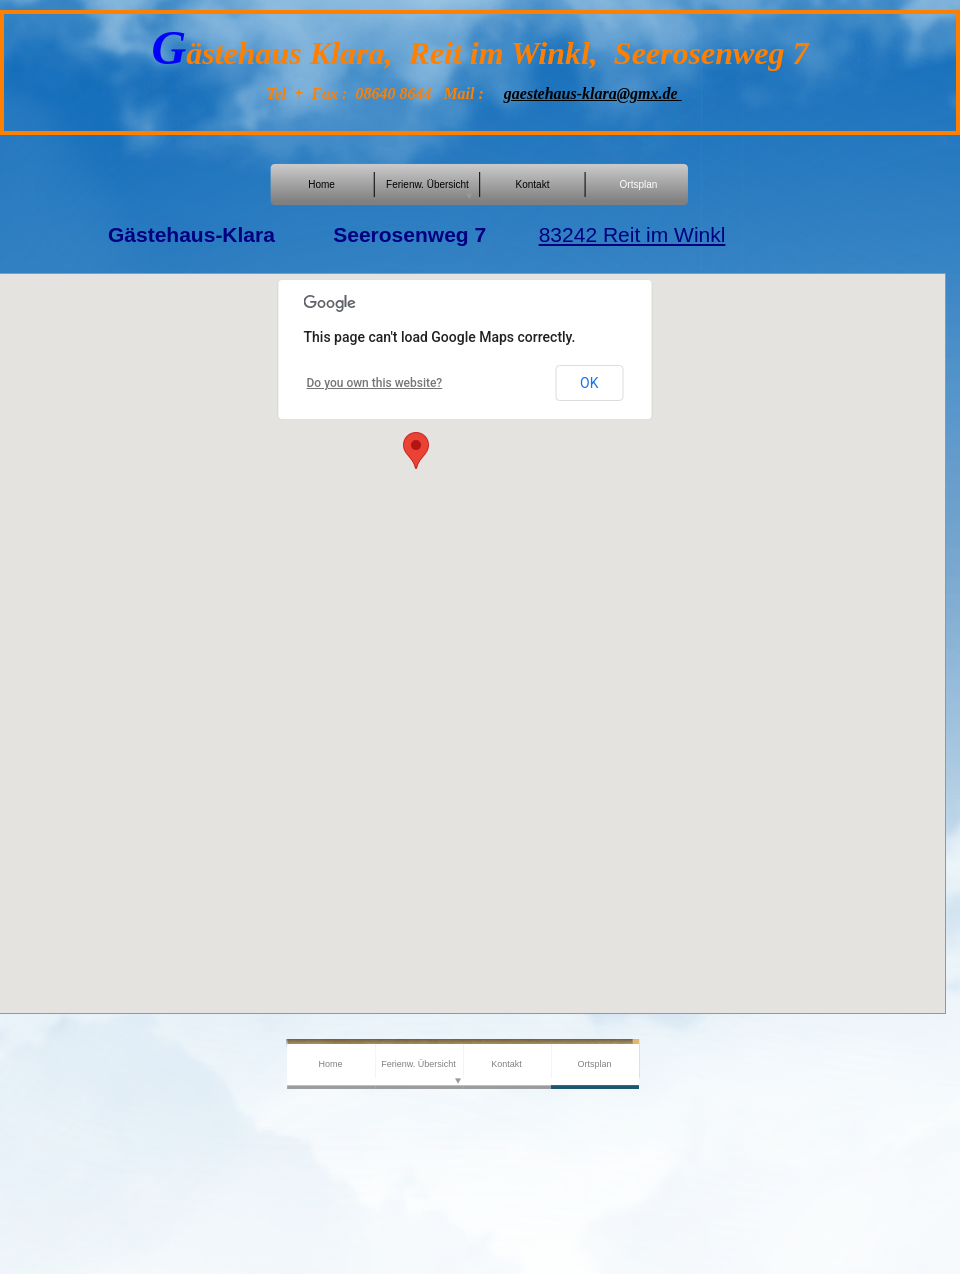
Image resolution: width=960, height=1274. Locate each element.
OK (589, 383)
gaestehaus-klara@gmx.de (593, 93)
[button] (416, 450)
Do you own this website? (375, 383)
